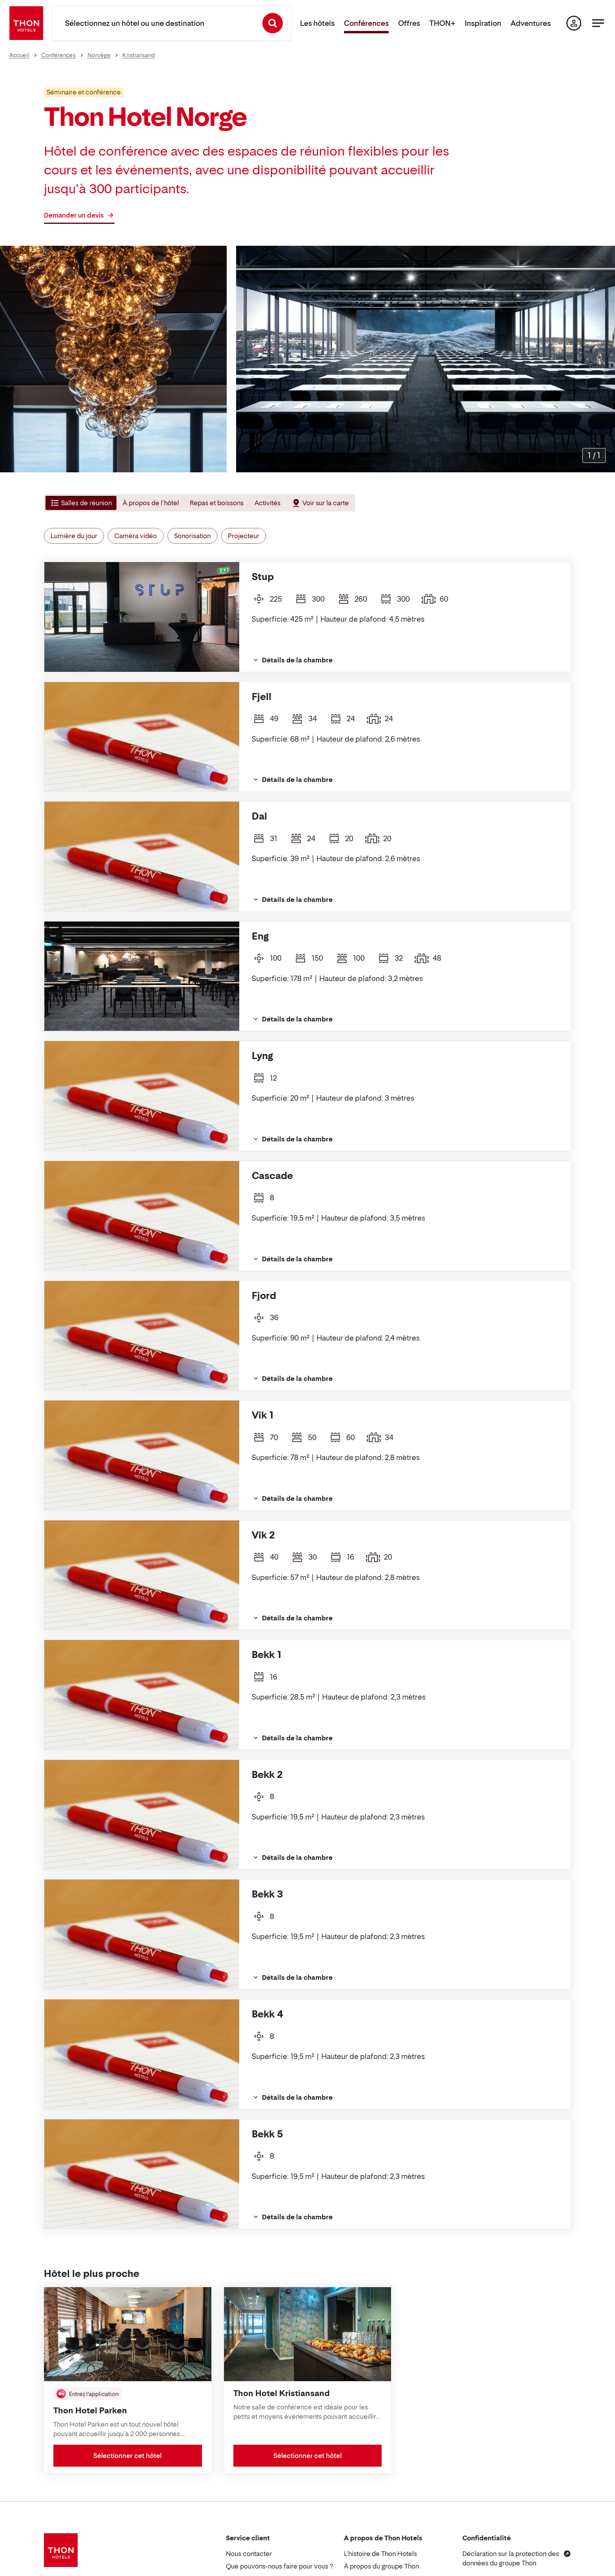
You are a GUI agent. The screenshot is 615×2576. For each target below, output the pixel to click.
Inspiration (483, 23)
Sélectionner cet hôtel (127, 2456)
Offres (409, 23)
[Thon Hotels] (26, 23)
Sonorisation (192, 536)
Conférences (366, 23)
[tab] (80, 503)
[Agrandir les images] (594, 455)
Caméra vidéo (136, 536)
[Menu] (598, 23)
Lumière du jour (74, 536)
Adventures (531, 23)
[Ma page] (573, 23)
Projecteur (243, 536)
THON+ (442, 23)
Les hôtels (317, 23)
